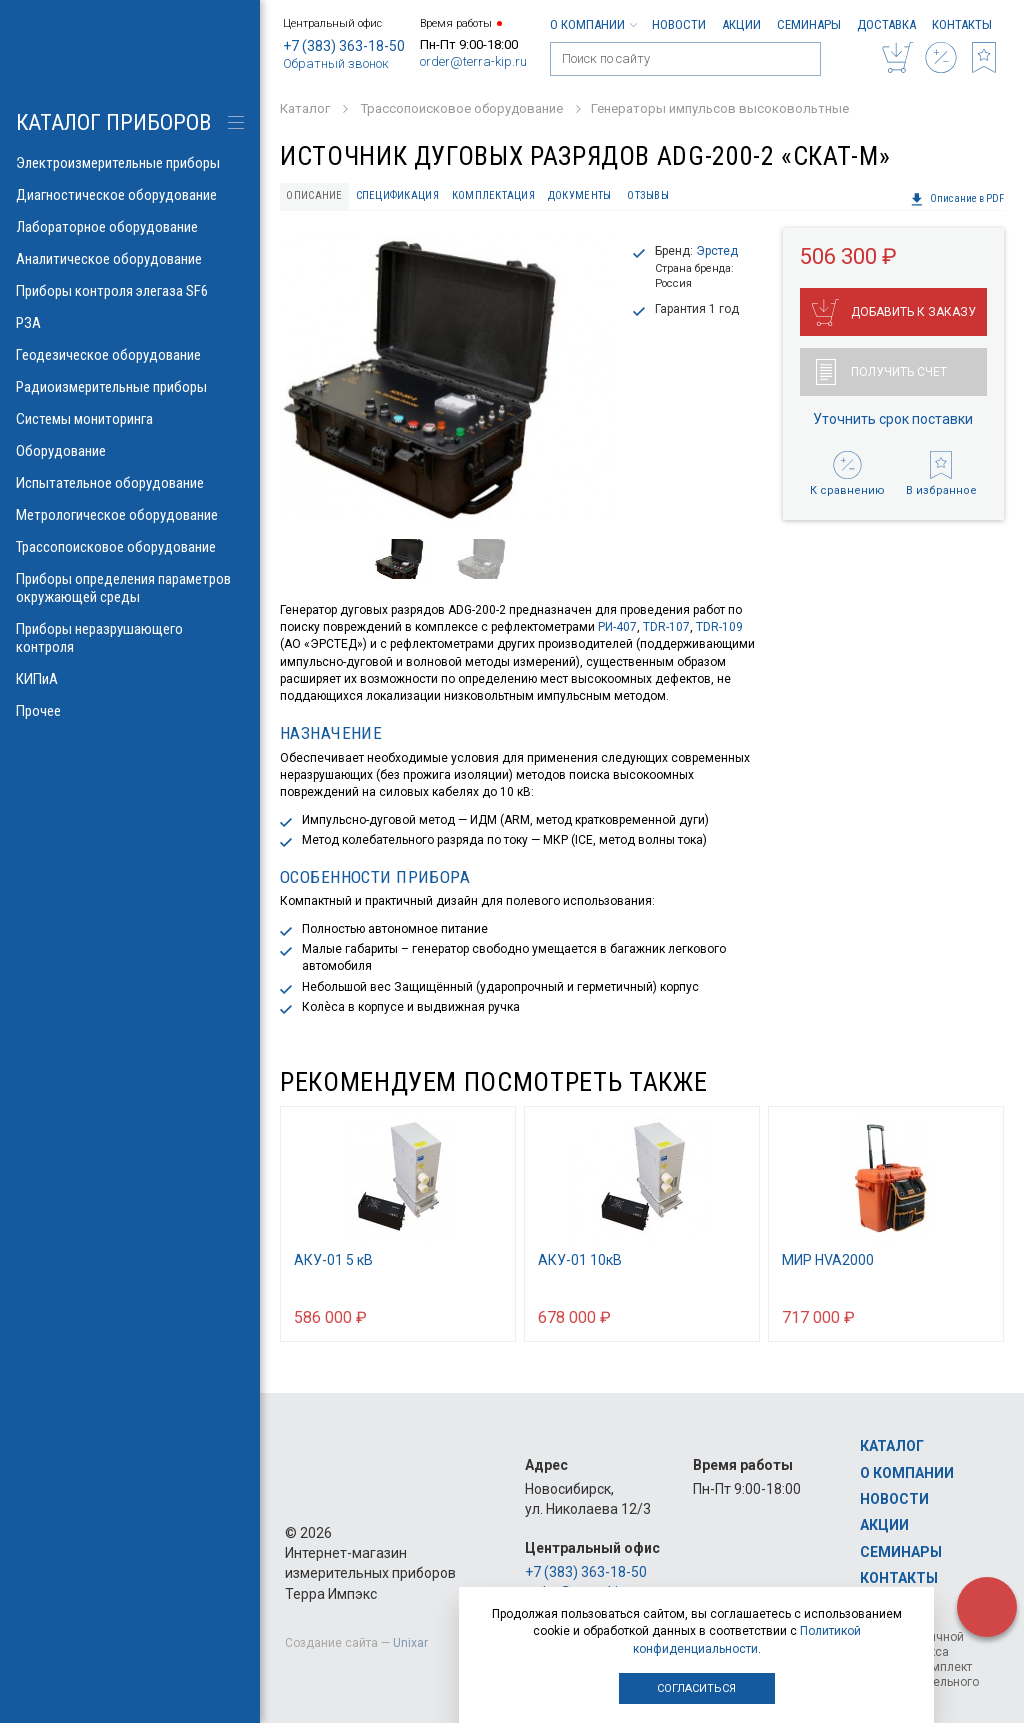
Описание (314, 195)
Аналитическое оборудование (130, 259)
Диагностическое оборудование (130, 195)
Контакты (962, 24)
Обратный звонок (336, 63)
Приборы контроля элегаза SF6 (130, 291)
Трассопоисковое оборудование (130, 547)
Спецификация (397, 195)
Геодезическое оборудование (130, 355)
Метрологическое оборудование (130, 515)
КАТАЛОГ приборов (113, 122)
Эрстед (717, 251)
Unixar (410, 1643)
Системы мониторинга (130, 419)
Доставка (886, 24)
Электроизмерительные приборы (130, 163)
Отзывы (648, 195)
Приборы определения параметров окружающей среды (130, 588)
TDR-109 (719, 627)
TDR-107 (666, 627)
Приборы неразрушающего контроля (130, 638)
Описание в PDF (957, 199)
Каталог (892, 1446)
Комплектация (493, 195)
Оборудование (130, 451)
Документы (579, 195)
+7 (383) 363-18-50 (344, 46)
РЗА (130, 323)
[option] (447, 376)
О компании (593, 24)
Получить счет (881, 372)
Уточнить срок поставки (893, 419)
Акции (741, 24)
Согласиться (696, 1688)
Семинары (809, 24)
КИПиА (130, 679)
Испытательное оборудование (130, 483)
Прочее (130, 711)
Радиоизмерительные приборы (130, 387)
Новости (679, 24)
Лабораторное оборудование (130, 227)
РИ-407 (617, 627)
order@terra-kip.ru (473, 61)
